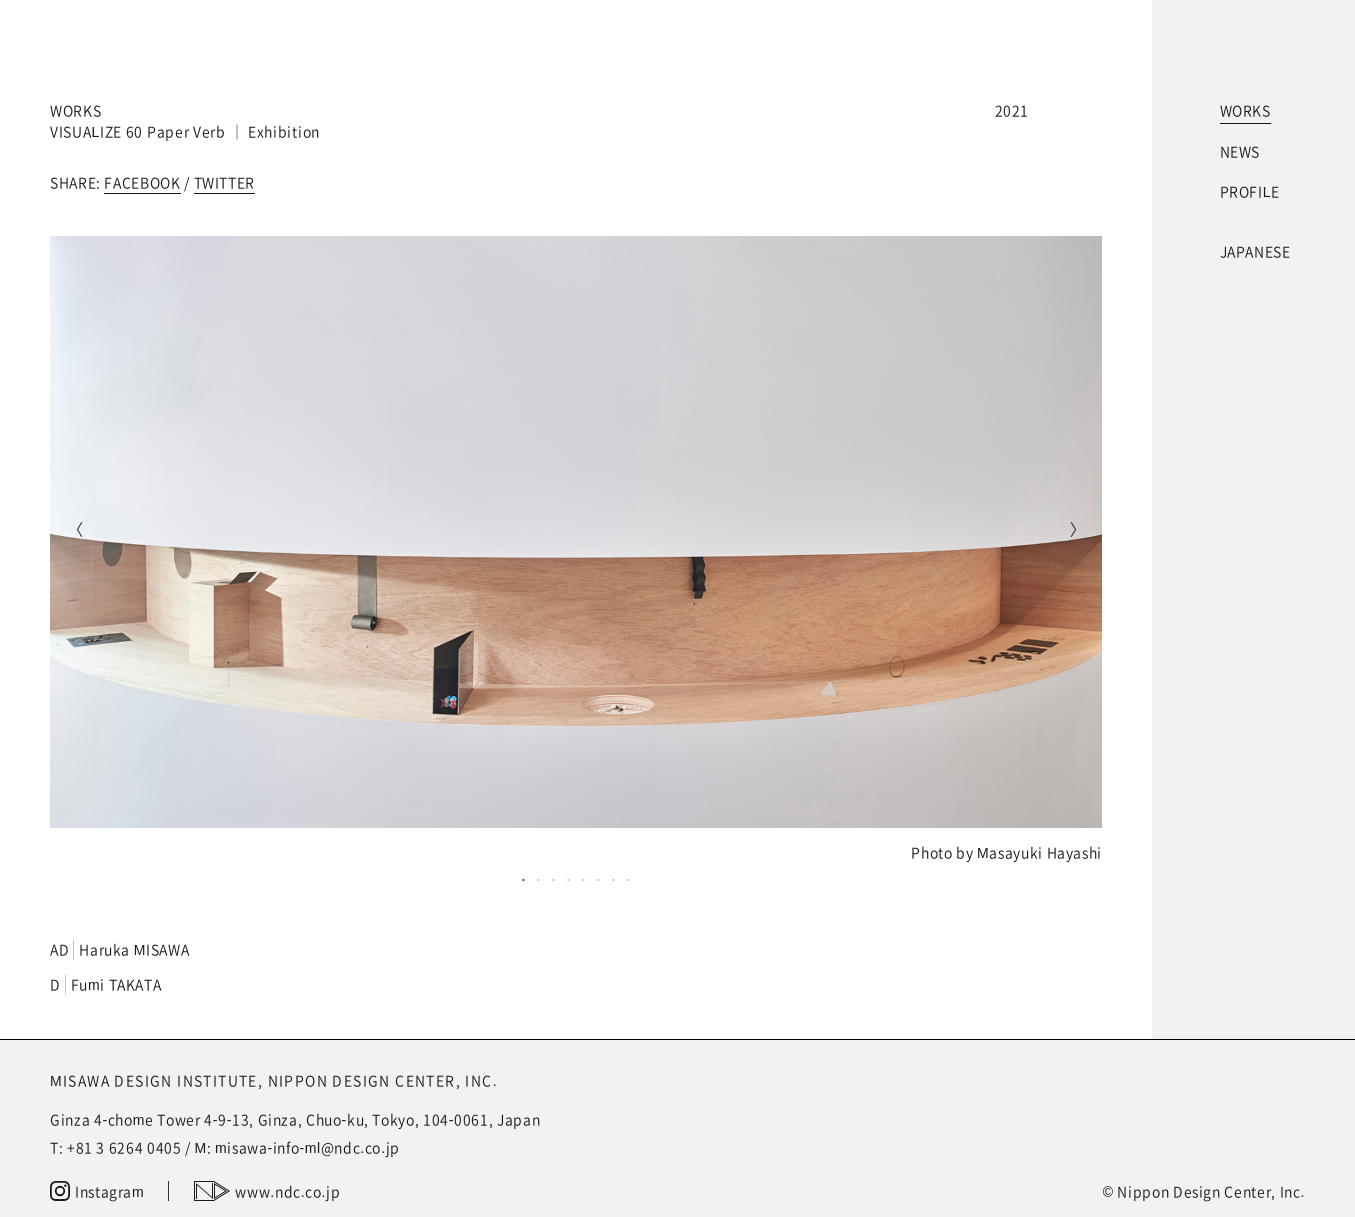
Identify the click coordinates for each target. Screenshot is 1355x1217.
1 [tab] (523, 879)
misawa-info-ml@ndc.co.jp (307, 1147)
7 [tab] (613, 879)
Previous (75, 532)
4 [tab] (568, 879)
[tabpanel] (576, 549)
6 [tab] (598, 879)
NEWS (1240, 151)
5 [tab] (583, 879)
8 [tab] (628, 879)
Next (1077, 532)
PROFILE (1250, 191)
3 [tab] (553, 879)
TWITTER (224, 182)
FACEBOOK (142, 182)
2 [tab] (538, 879)
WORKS (1245, 110)
